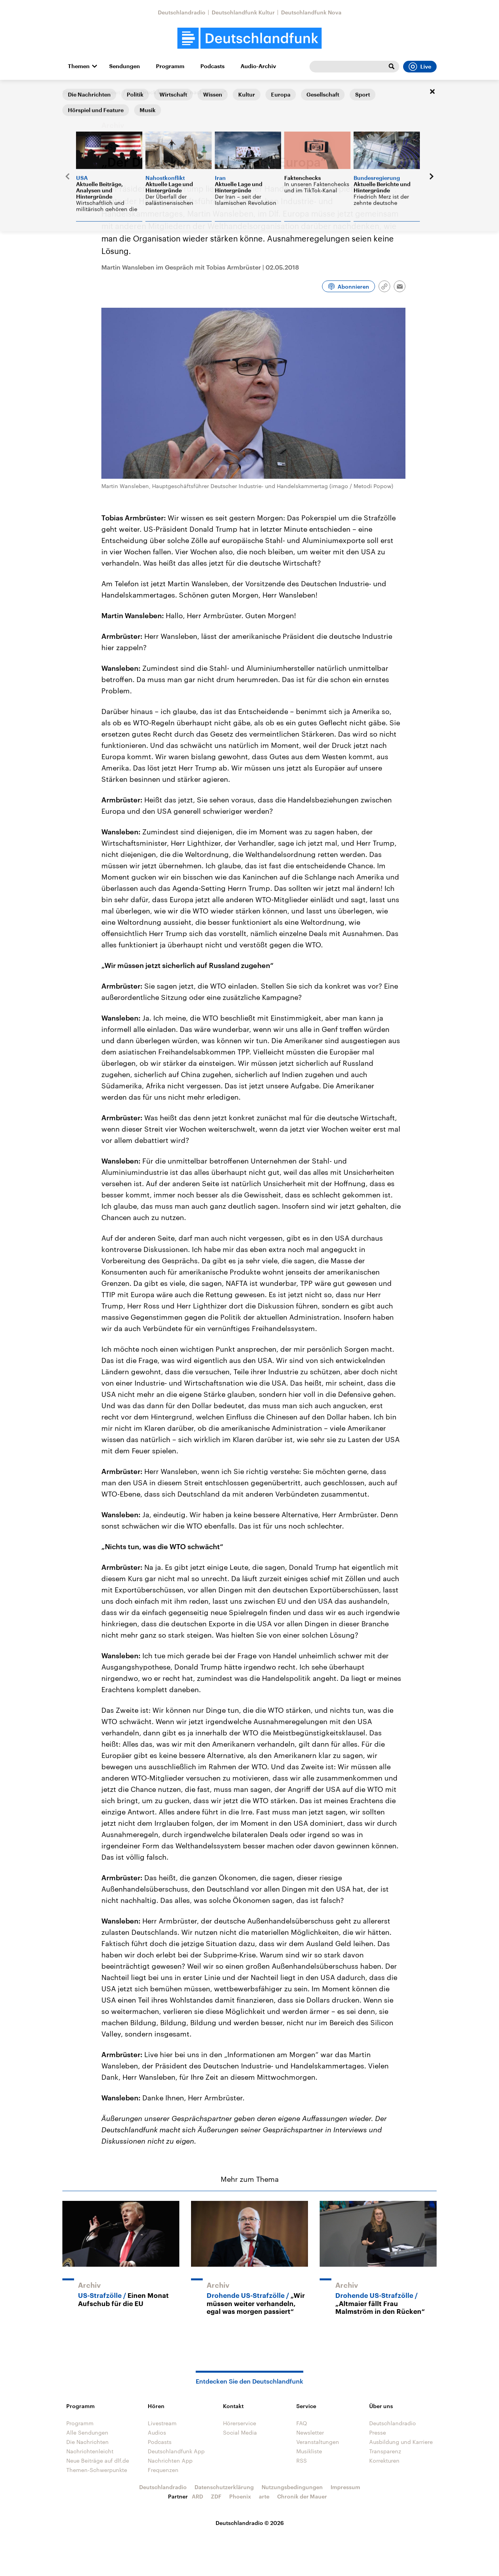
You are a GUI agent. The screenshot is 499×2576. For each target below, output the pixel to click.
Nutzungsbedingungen (292, 2487)
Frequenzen (163, 2470)
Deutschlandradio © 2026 (250, 2523)
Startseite (74, 92)
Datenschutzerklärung (224, 2487)
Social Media (240, 2432)
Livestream (162, 2423)
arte (264, 2496)
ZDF (216, 2496)
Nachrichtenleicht (89, 2451)
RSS (301, 2460)
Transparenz (385, 2451)
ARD (197, 2496)
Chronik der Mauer (302, 2496)
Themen (79, 66)
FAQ (301, 2423)
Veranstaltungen (317, 2441)
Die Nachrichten (87, 2441)
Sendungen (124, 66)
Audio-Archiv (258, 66)
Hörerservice (239, 2423)
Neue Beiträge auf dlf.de (97, 2460)
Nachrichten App (170, 2460)
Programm (170, 66)
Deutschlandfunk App (176, 2451)
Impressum (345, 2487)
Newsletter (310, 2432)
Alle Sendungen (87, 2432)
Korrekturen (384, 2460)
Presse (377, 2432)
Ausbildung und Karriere (401, 2441)
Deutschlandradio (181, 12)
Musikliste (309, 2451)
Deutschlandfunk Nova (311, 12)
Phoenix (240, 2496)
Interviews (107, 92)
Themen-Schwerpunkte (96, 2470)
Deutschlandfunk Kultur (243, 12)
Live (420, 66)
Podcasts (212, 66)
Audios (157, 2432)
